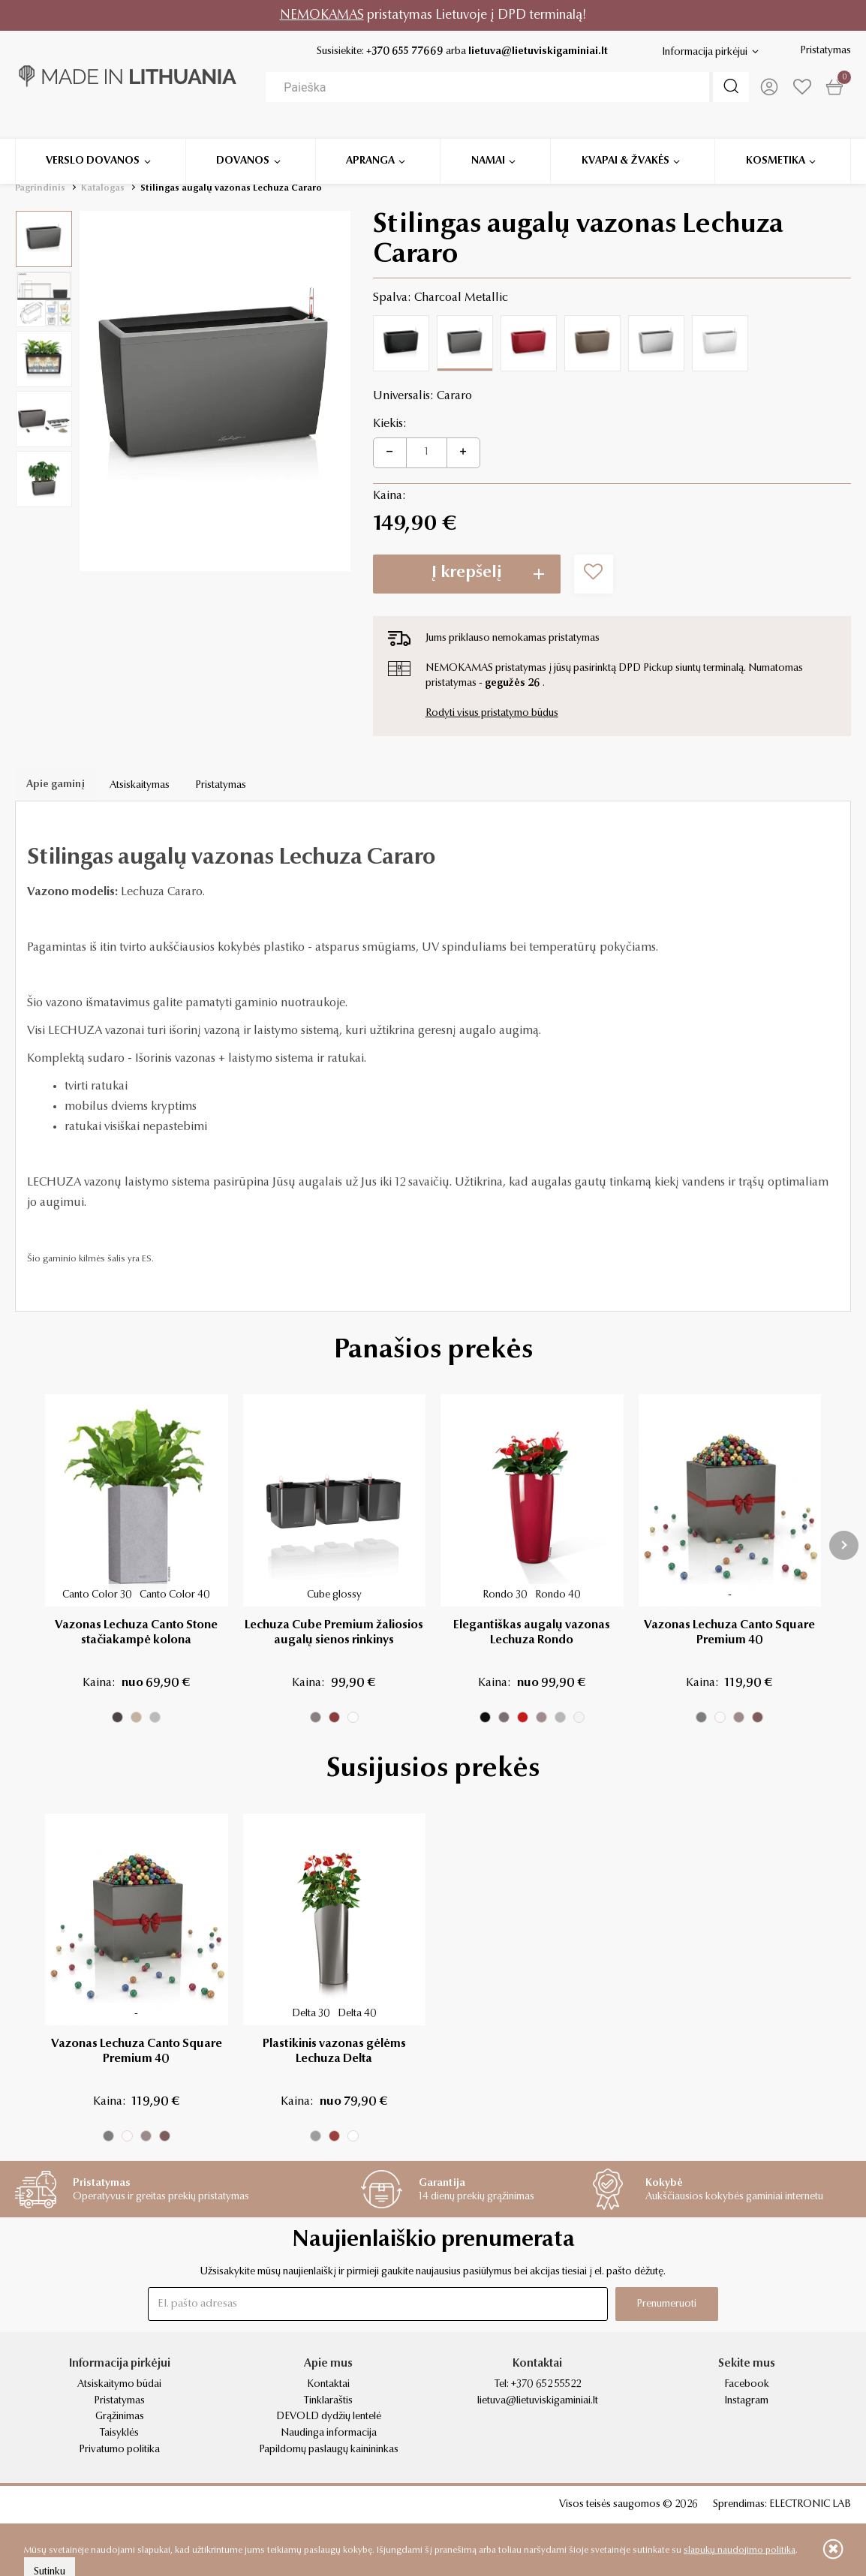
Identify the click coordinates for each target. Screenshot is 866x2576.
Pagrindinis (40, 188)
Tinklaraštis (328, 2401)
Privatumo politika (119, 2450)
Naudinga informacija (329, 2433)
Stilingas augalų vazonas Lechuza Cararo (231, 188)
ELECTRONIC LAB (810, 2504)
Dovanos (242, 142)
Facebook (746, 2384)
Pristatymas (825, 51)
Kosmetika (775, 142)
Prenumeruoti (660, 2304)
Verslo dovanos (93, 142)
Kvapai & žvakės (625, 142)
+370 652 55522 (546, 2384)
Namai (488, 142)
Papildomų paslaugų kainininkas (328, 2450)
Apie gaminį (56, 785)
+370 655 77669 (401, 52)
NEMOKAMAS (322, 15)
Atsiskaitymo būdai (119, 2384)
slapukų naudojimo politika (739, 2550)
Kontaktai (328, 2384)
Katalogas (103, 188)
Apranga (370, 142)
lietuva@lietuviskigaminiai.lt (534, 52)
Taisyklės (119, 2433)
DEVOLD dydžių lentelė (328, 2417)
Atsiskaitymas (141, 785)
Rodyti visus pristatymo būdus (491, 713)
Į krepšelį (466, 573)
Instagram (746, 2401)
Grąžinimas (119, 2417)
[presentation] (843, 1545)
